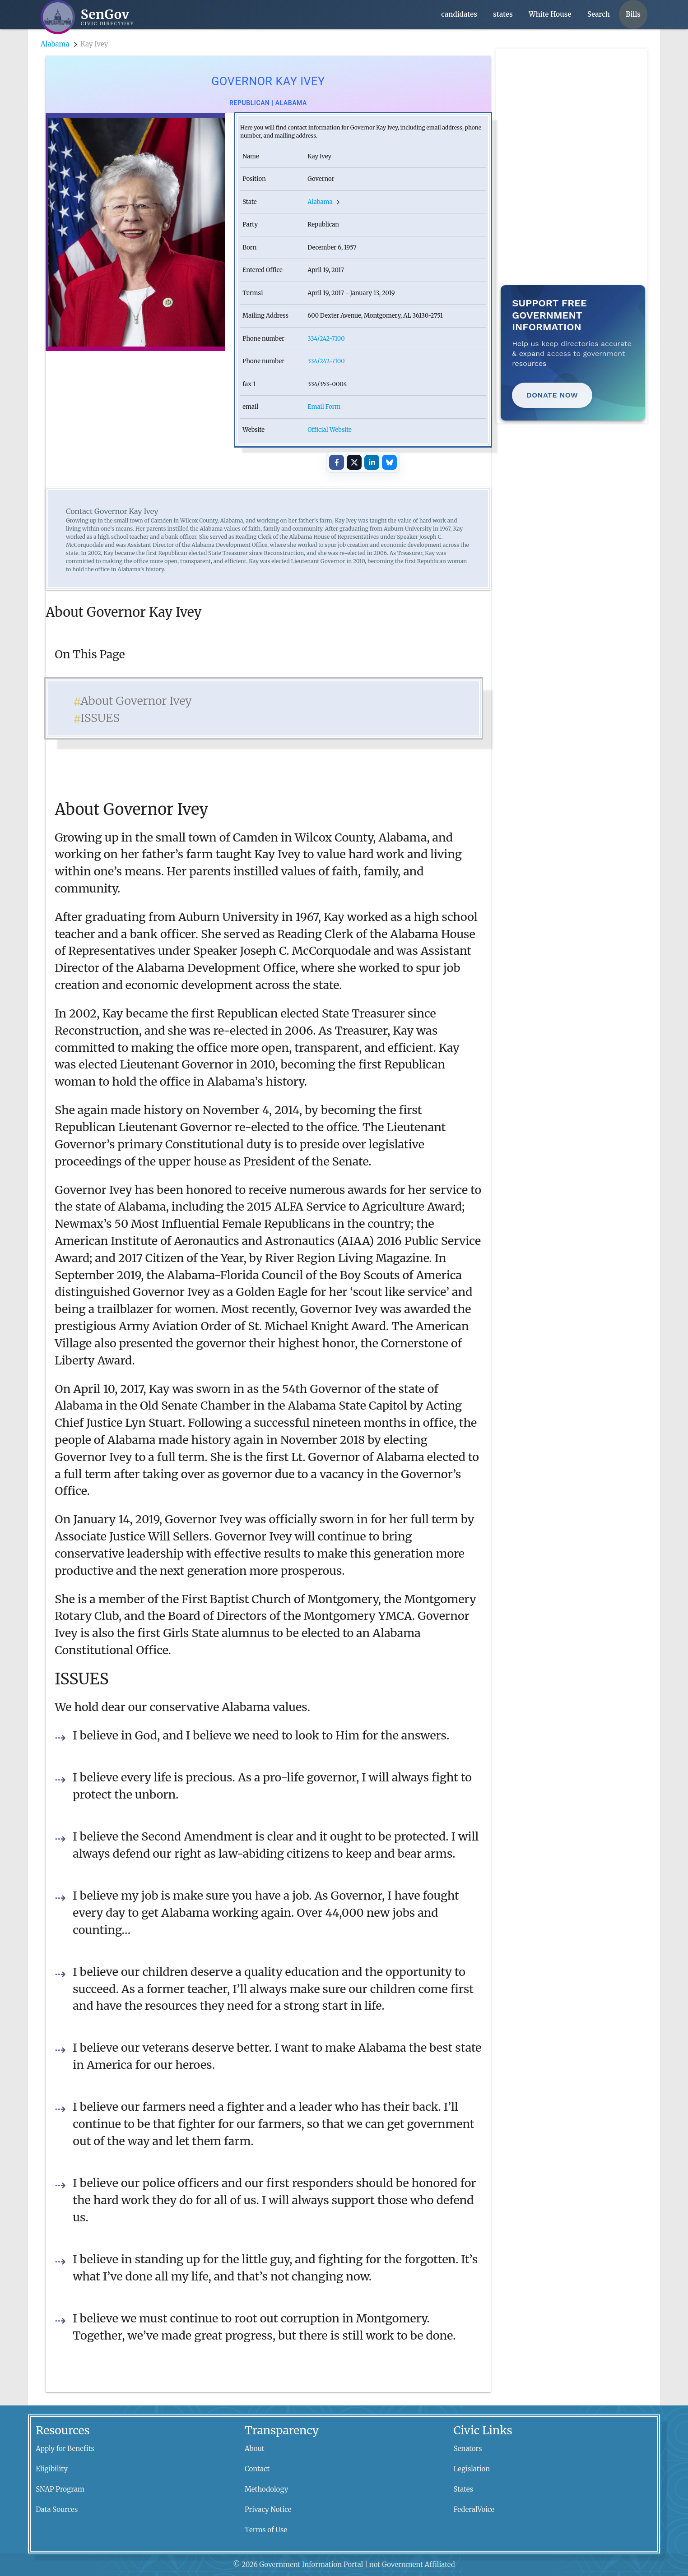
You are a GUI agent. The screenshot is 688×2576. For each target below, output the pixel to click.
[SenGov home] (87, 17)
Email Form (323, 407)
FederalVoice (474, 2509)
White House (550, 14)
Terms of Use (266, 2529)
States (464, 2489)
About (255, 2448)
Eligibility (52, 2469)
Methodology (266, 2489)
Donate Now (552, 395)
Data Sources (57, 2509)
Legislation (472, 2469)
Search (598, 14)
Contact (257, 2469)
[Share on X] (354, 462)
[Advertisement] (574, 105)
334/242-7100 (325, 338)
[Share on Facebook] (336, 462)
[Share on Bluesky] (389, 462)
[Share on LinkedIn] (371, 462)
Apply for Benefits (65, 2448)
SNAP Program (60, 2489)
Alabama (55, 44)
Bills (633, 14)
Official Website (329, 430)
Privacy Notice (268, 2509)
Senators (468, 2448)
